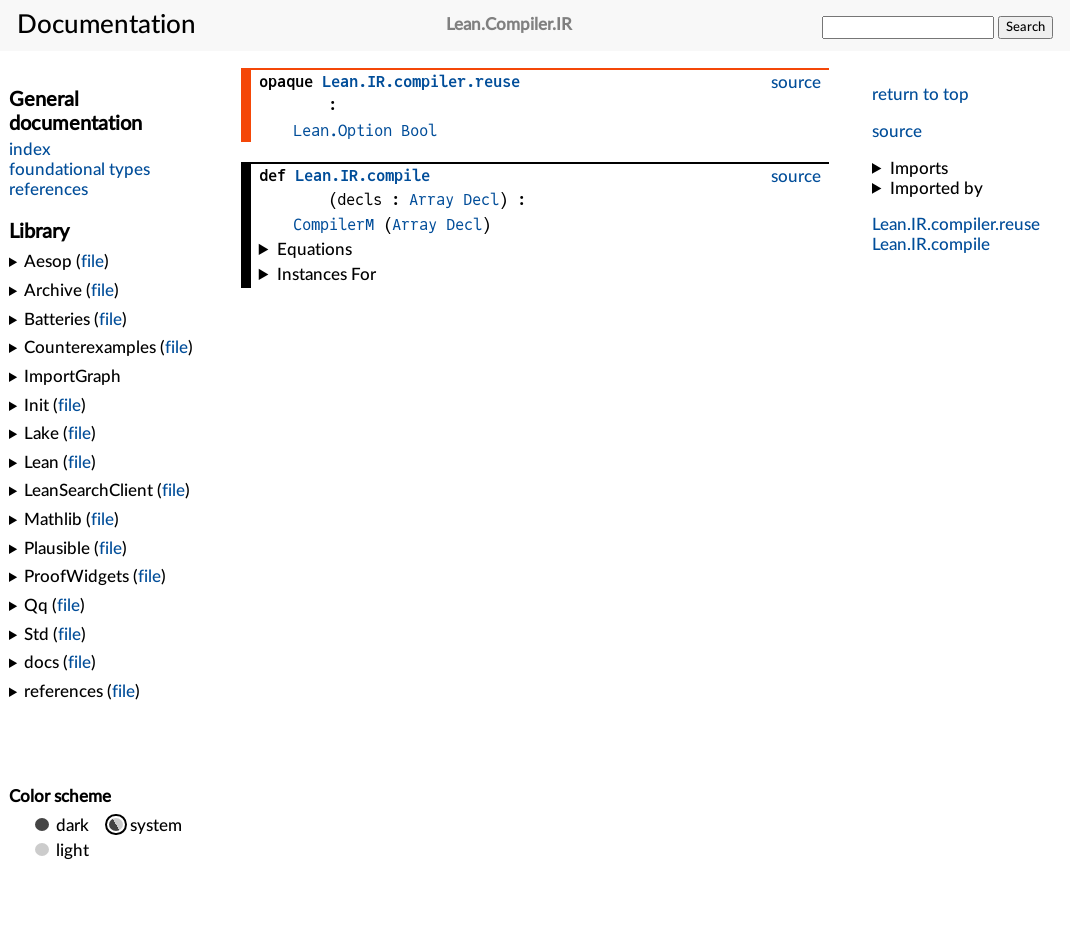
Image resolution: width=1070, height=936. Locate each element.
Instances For (326, 274)
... (956, 224)
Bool (419, 130)
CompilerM (333, 224)
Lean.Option (342, 130)
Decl (481, 199)
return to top (920, 94)
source (897, 131)
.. (931, 244)
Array (431, 199)
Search (1025, 27)
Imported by (936, 188)
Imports (919, 168)
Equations (314, 249)
